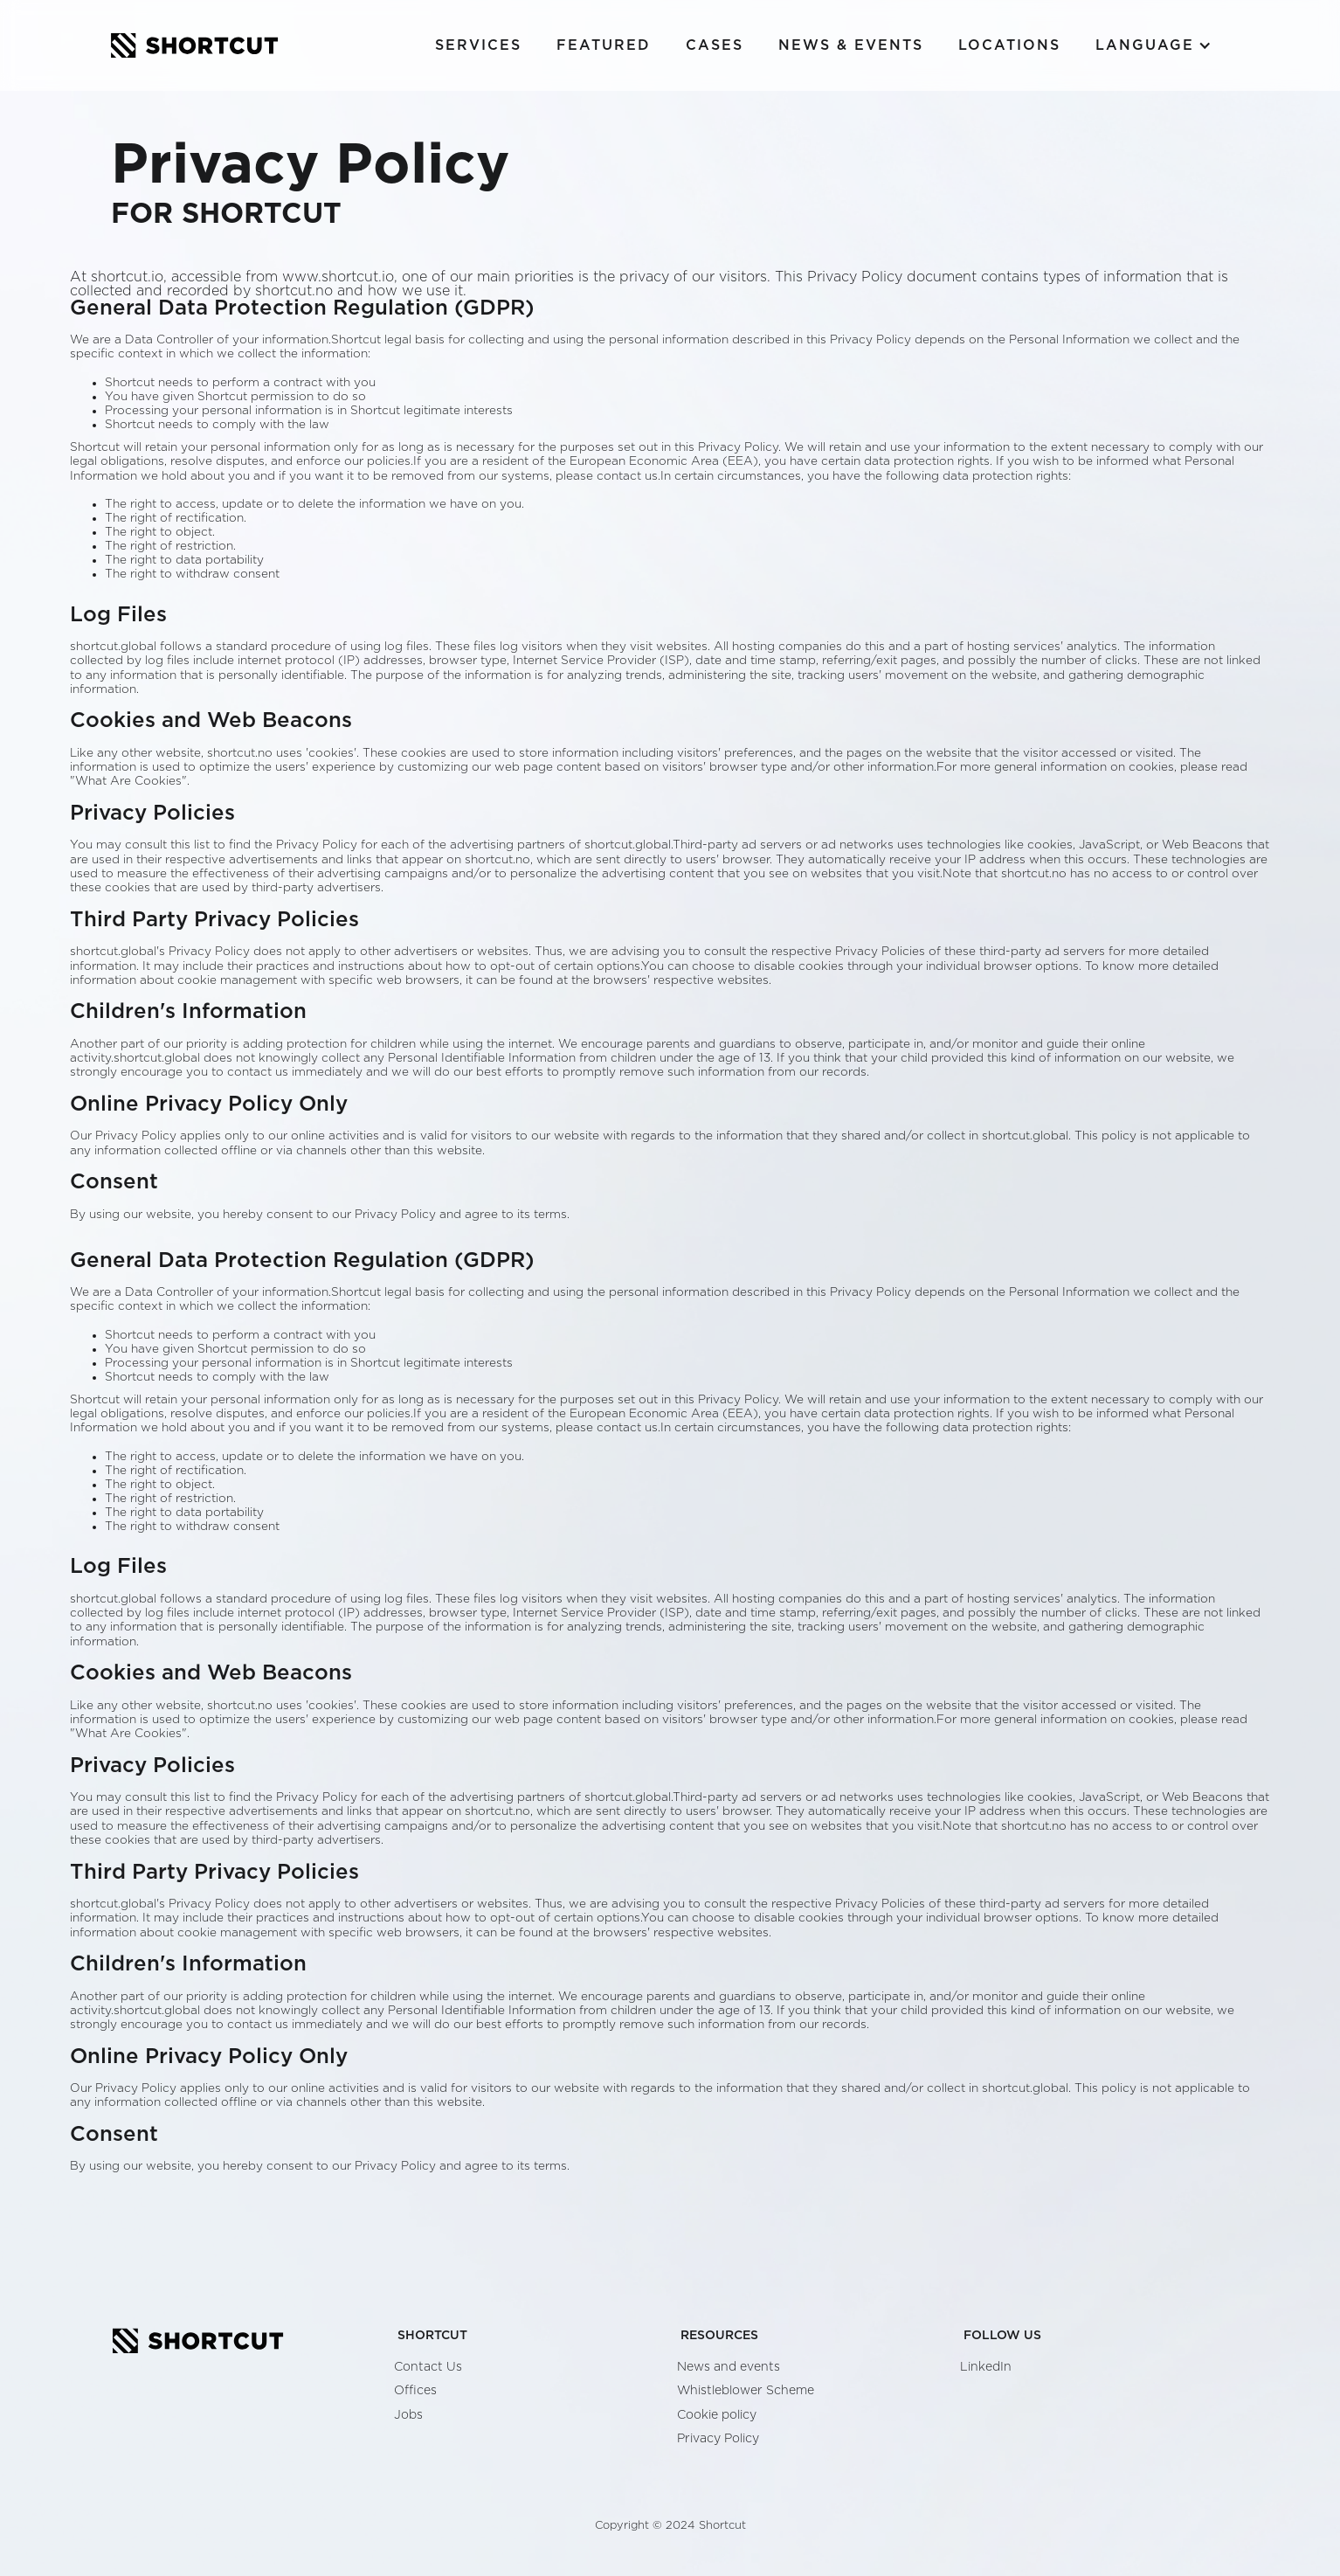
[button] (1153, 45)
